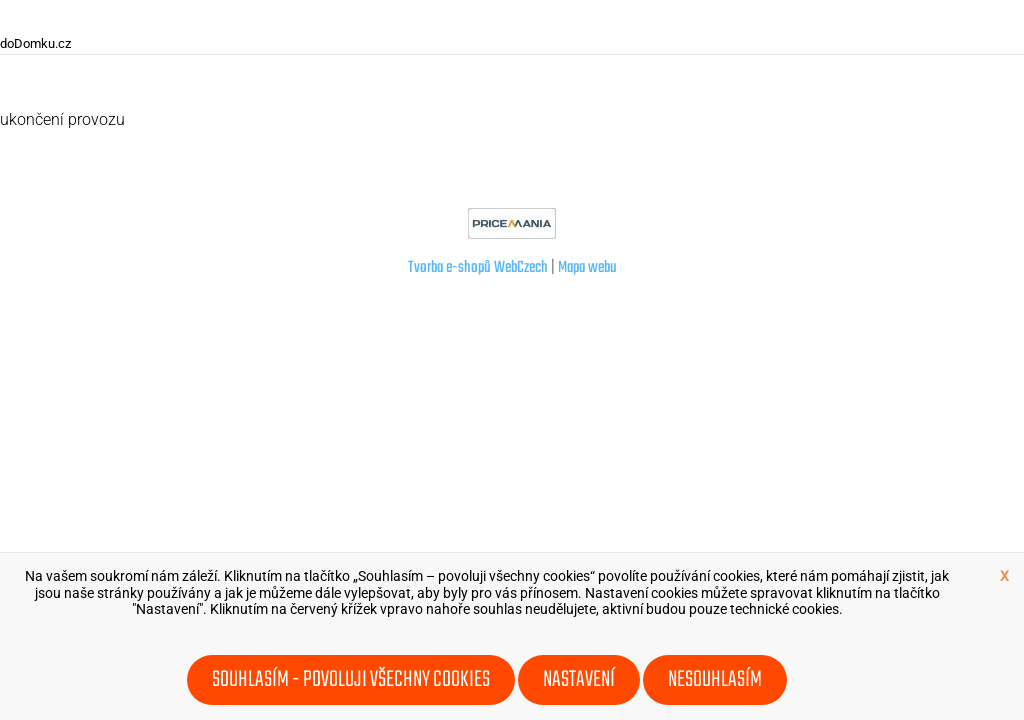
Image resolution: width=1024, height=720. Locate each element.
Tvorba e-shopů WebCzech (478, 268)
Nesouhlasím (715, 680)
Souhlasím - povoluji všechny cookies (351, 680)
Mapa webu (587, 268)
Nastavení (579, 680)
